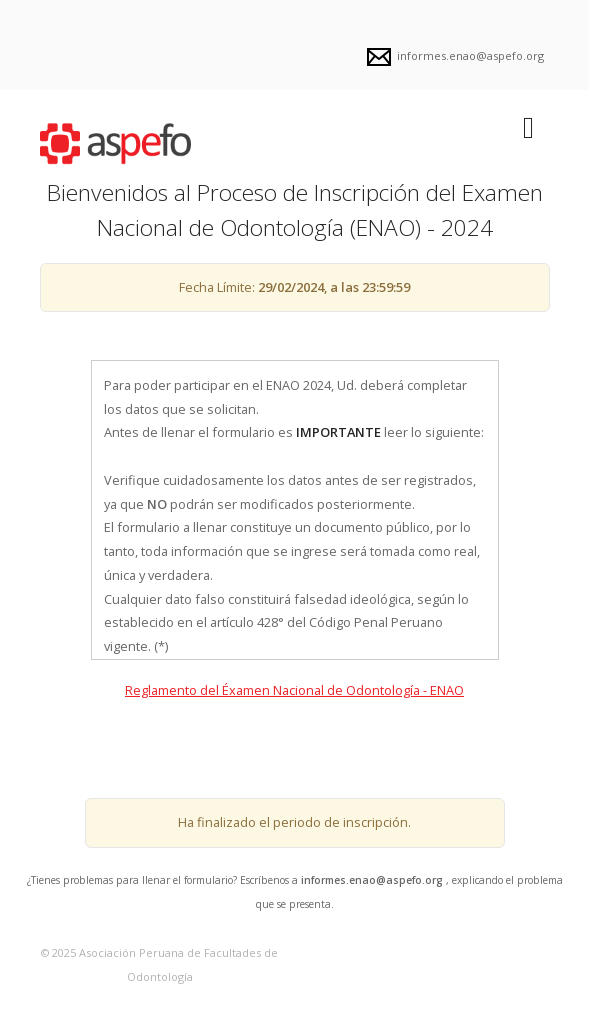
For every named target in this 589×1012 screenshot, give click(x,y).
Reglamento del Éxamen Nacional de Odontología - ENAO (294, 690)
